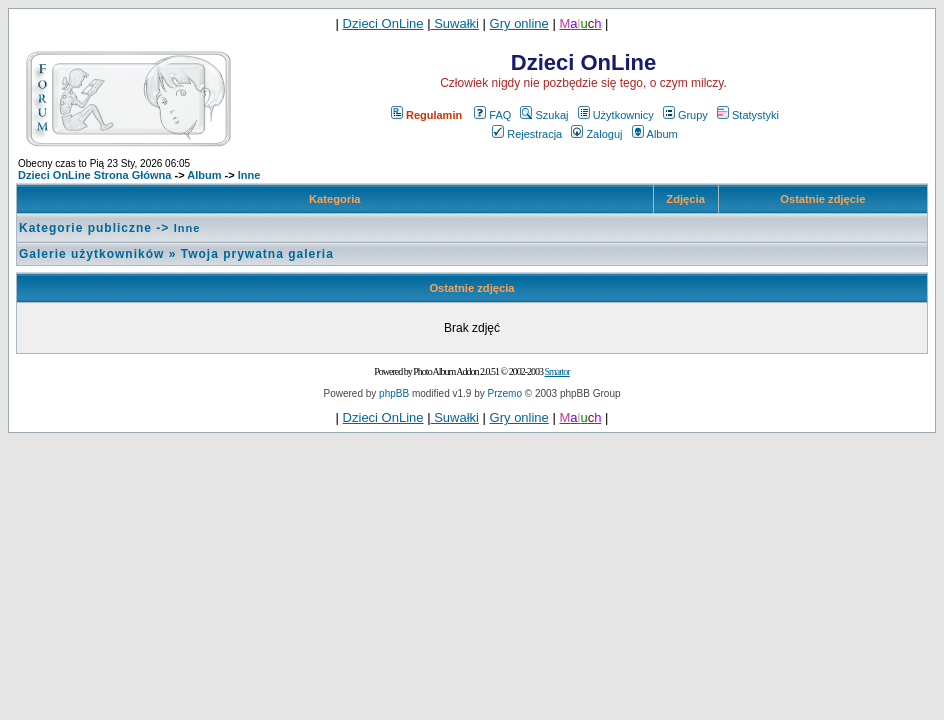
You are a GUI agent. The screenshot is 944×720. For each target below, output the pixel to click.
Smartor (556, 371)
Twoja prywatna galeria (257, 254)
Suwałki (455, 23)
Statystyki (748, 115)
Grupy (685, 115)
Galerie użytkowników (91, 254)
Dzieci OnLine (383, 23)
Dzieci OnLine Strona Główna (94, 175)
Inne (249, 175)
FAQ (492, 115)
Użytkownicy (616, 115)
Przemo (505, 393)
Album (655, 134)
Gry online (519, 23)
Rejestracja (527, 134)
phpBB (394, 393)
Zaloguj (596, 134)
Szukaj (544, 115)
